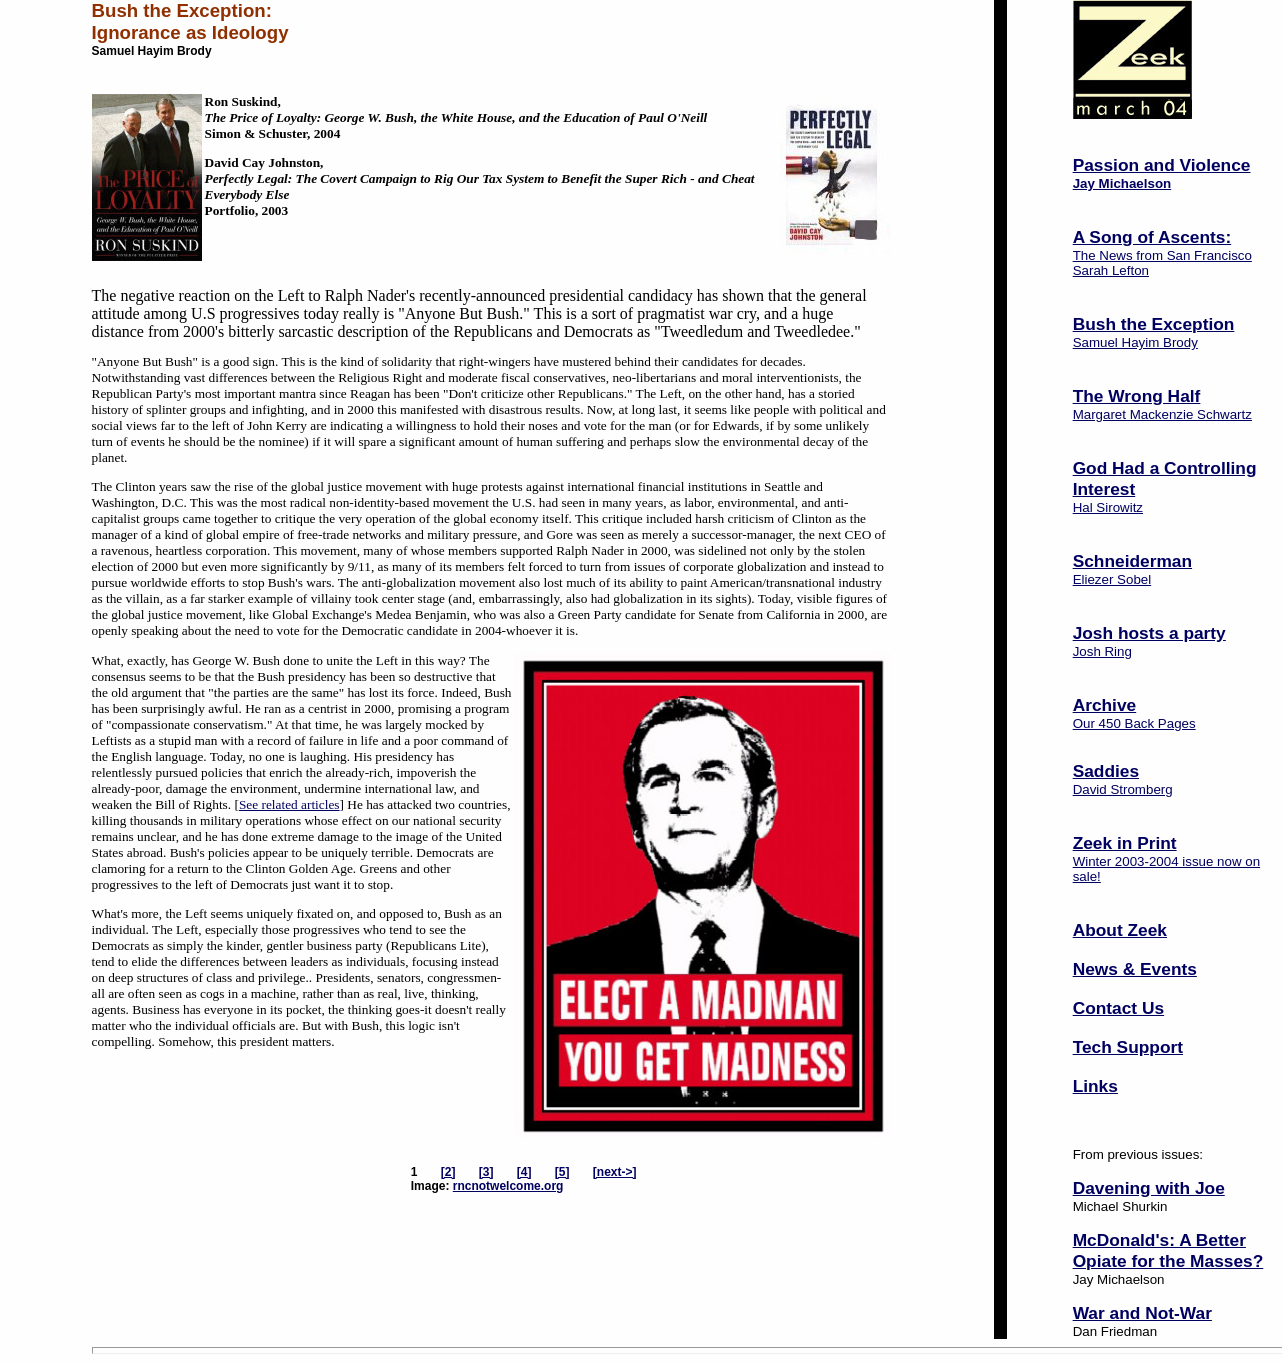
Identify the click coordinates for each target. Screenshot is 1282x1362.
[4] (524, 1172)
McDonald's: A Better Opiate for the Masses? (1168, 1250)
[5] (562, 1172)
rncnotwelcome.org (508, 1186)
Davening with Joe (1149, 1188)
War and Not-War (1142, 1313)
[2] (448, 1172)
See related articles (289, 804)
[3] (486, 1172)
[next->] (615, 1172)
